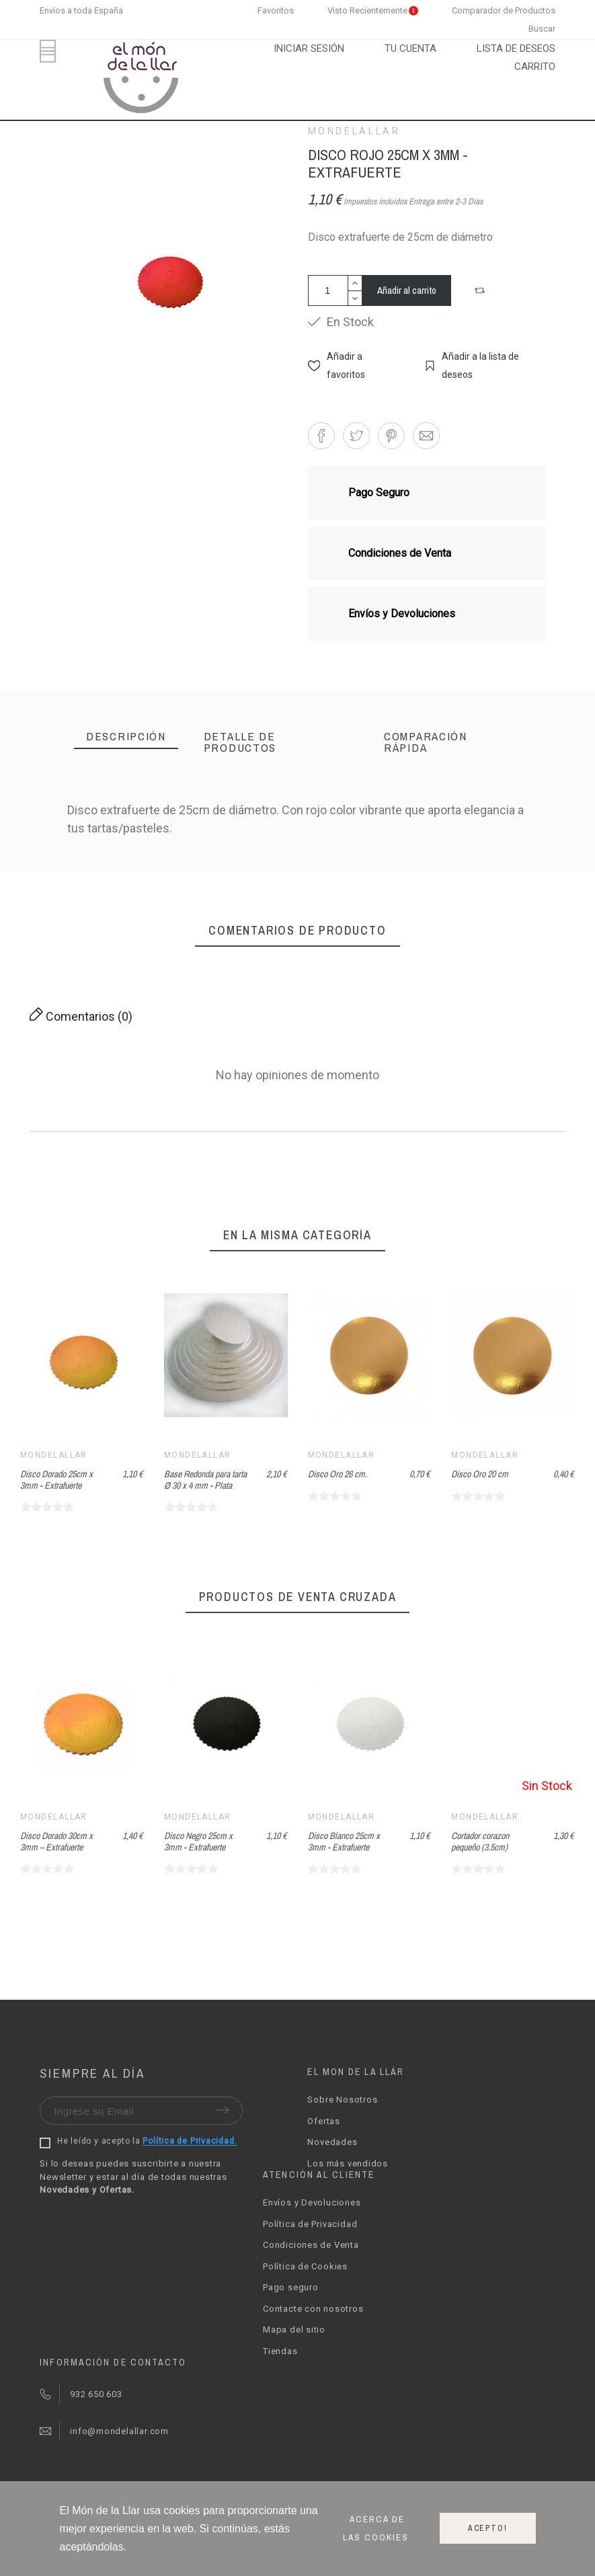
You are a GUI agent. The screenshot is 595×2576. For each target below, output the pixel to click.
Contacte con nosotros (313, 2309)
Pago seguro (291, 2287)
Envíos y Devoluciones (311, 2202)
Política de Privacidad (310, 2224)
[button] (481, 290)
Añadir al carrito (406, 290)
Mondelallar (354, 131)
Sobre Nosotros (342, 2100)
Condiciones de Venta (311, 2245)
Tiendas (280, 2351)
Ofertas (323, 2121)
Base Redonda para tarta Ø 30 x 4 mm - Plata (205, 1479)
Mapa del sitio (294, 2330)
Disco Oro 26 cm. (337, 1474)
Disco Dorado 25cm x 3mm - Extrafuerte (56, 1479)
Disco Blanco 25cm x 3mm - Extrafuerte (487, 1841)
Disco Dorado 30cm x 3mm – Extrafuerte (200, 1841)
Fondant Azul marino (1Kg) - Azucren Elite (55, 1841)
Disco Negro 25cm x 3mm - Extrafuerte (342, 1841)
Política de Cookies (305, 2266)
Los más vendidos (347, 2163)
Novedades (332, 2142)
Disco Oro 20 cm (479, 1474)
